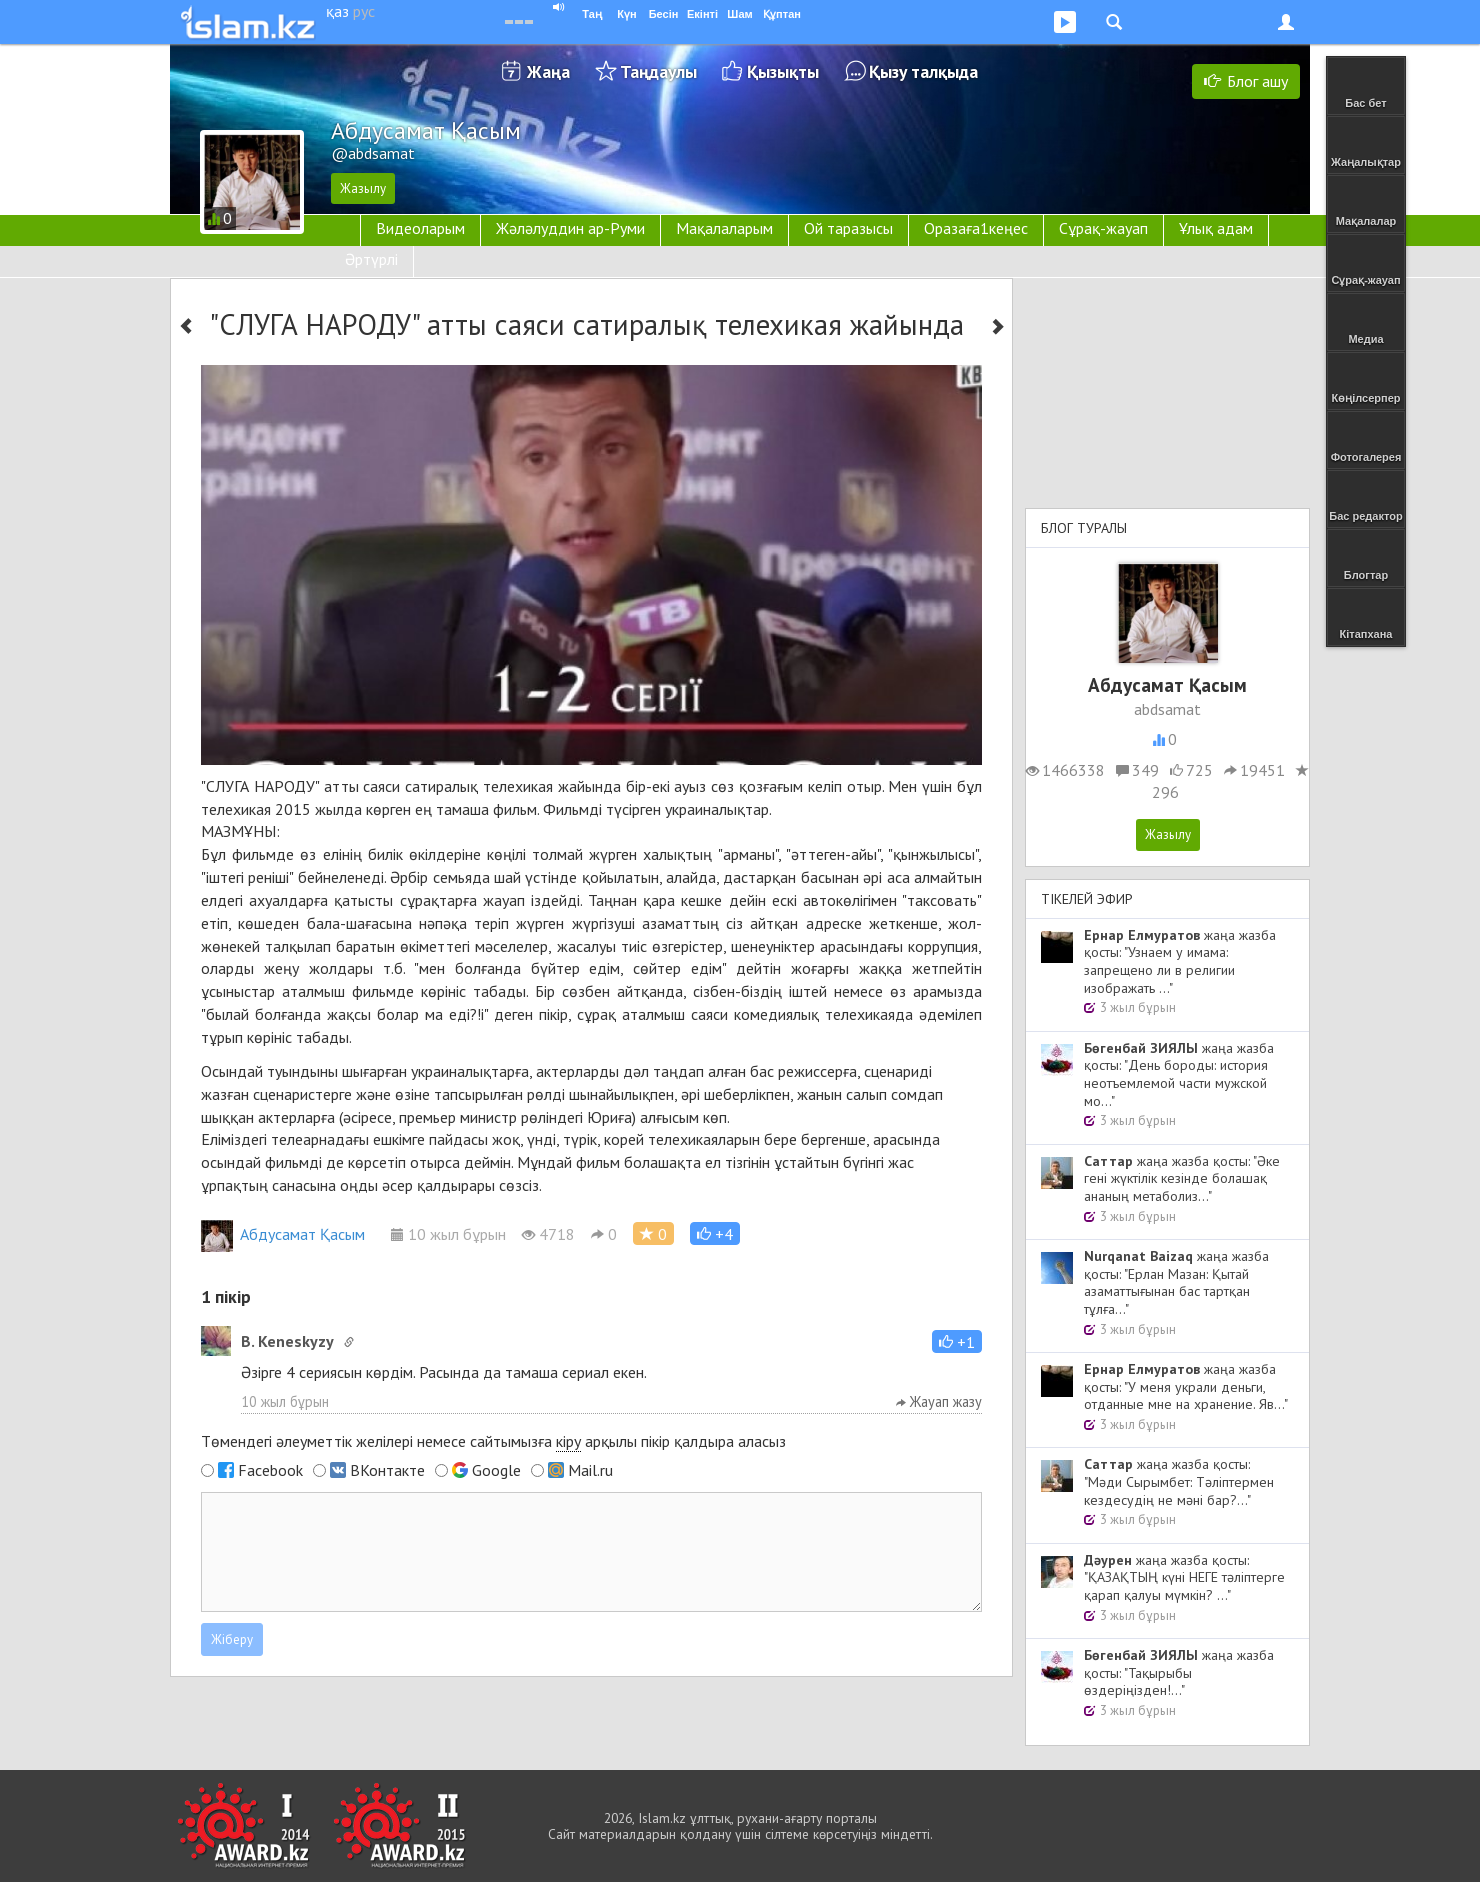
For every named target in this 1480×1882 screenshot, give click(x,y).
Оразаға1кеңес (976, 228)
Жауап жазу (939, 1401)
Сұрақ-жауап (1103, 228)
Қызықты (783, 71)
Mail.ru (590, 1470)
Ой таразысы (848, 228)
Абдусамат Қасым (283, 1234)
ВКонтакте (387, 1470)
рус (364, 11)
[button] (715, 1233)
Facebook (270, 1470)
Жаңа (548, 71)
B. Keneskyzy (287, 1341)
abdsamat (1167, 709)
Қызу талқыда (923, 71)
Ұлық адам (1216, 228)
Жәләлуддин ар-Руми (570, 228)
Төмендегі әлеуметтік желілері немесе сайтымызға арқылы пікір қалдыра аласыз (493, 1441)
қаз (337, 11)
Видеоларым (420, 228)
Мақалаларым (724, 228)
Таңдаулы (658, 71)
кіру (568, 1441)
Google (496, 1470)
